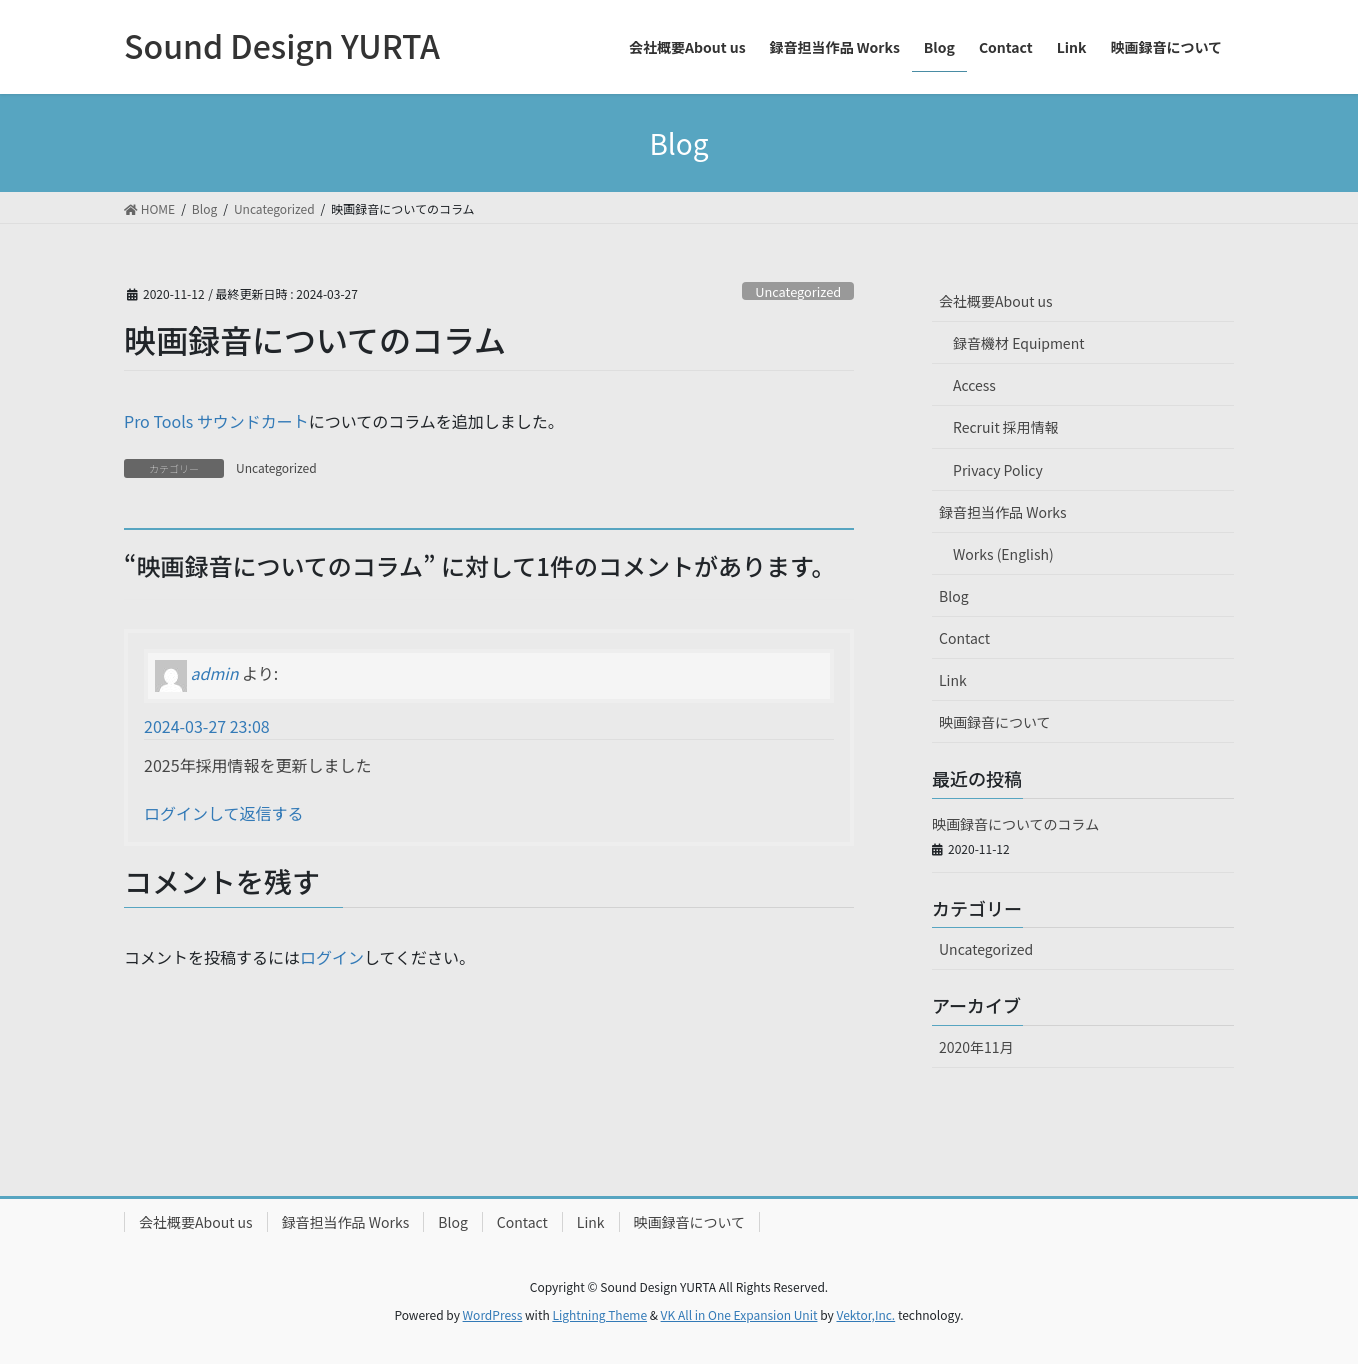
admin (215, 673)
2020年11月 (976, 1047)
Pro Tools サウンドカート (216, 421)
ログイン (332, 957)
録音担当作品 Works (1003, 512)
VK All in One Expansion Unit (739, 1314)
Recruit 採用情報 (1006, 427)
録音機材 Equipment (1018, 343)
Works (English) (1003, 554)
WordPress (493, 1314)
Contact (964, 638)
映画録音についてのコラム (1015, 824)
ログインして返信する (224, 813)
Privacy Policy (998, 470)
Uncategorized (798, 291)
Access (974, 385)
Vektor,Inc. (865, 1314)
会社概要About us (996, 301)
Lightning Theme (599, 1314)
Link (953, 680)
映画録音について (995, 722)
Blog (954, 596)
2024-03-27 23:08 (207, 726)
